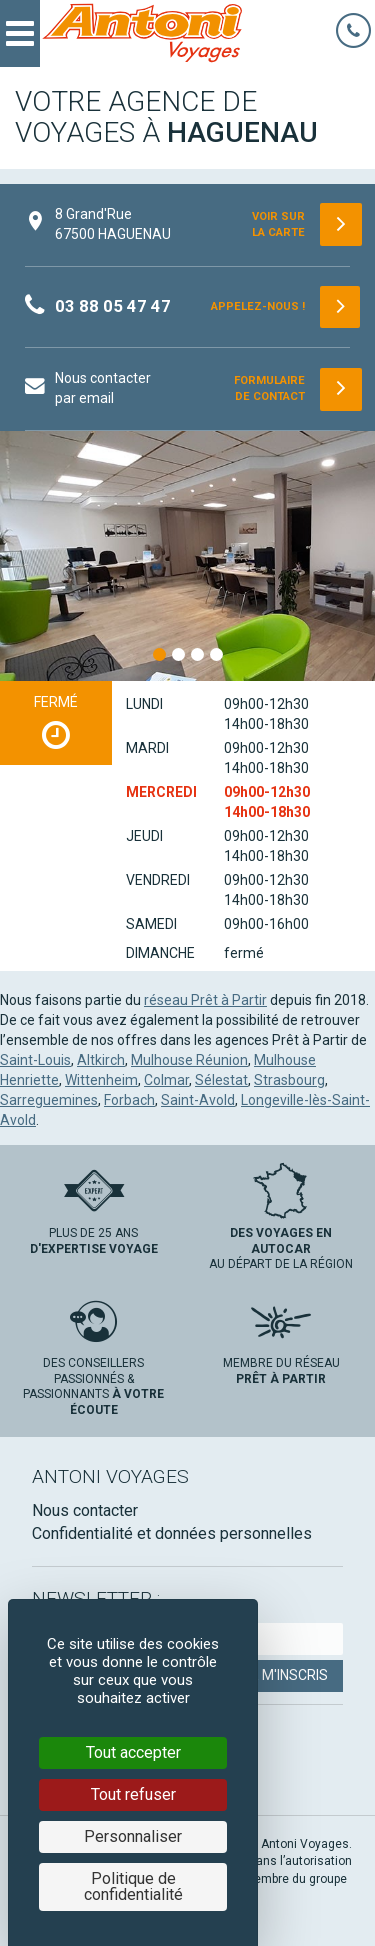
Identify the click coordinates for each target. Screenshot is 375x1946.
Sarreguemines (49, 1100)
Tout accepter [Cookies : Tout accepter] (133, 1752)
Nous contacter (85, 1510)
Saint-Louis (35, 1060)
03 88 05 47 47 (113, 306)
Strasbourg (289, 1080)
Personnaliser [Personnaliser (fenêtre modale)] (133, 1836)
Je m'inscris (285, 1675)
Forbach (129, 1100)
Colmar (166, 1080)
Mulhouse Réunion (189, 1060)
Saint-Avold (198, 1100)
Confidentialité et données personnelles (172, 1533)
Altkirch (101, 1060)
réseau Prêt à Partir (205, 1000)
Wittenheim (101, 1080)
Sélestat (221, 1080)
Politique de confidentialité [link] (133, 1886)
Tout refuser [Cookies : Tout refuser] (133, 1794)
